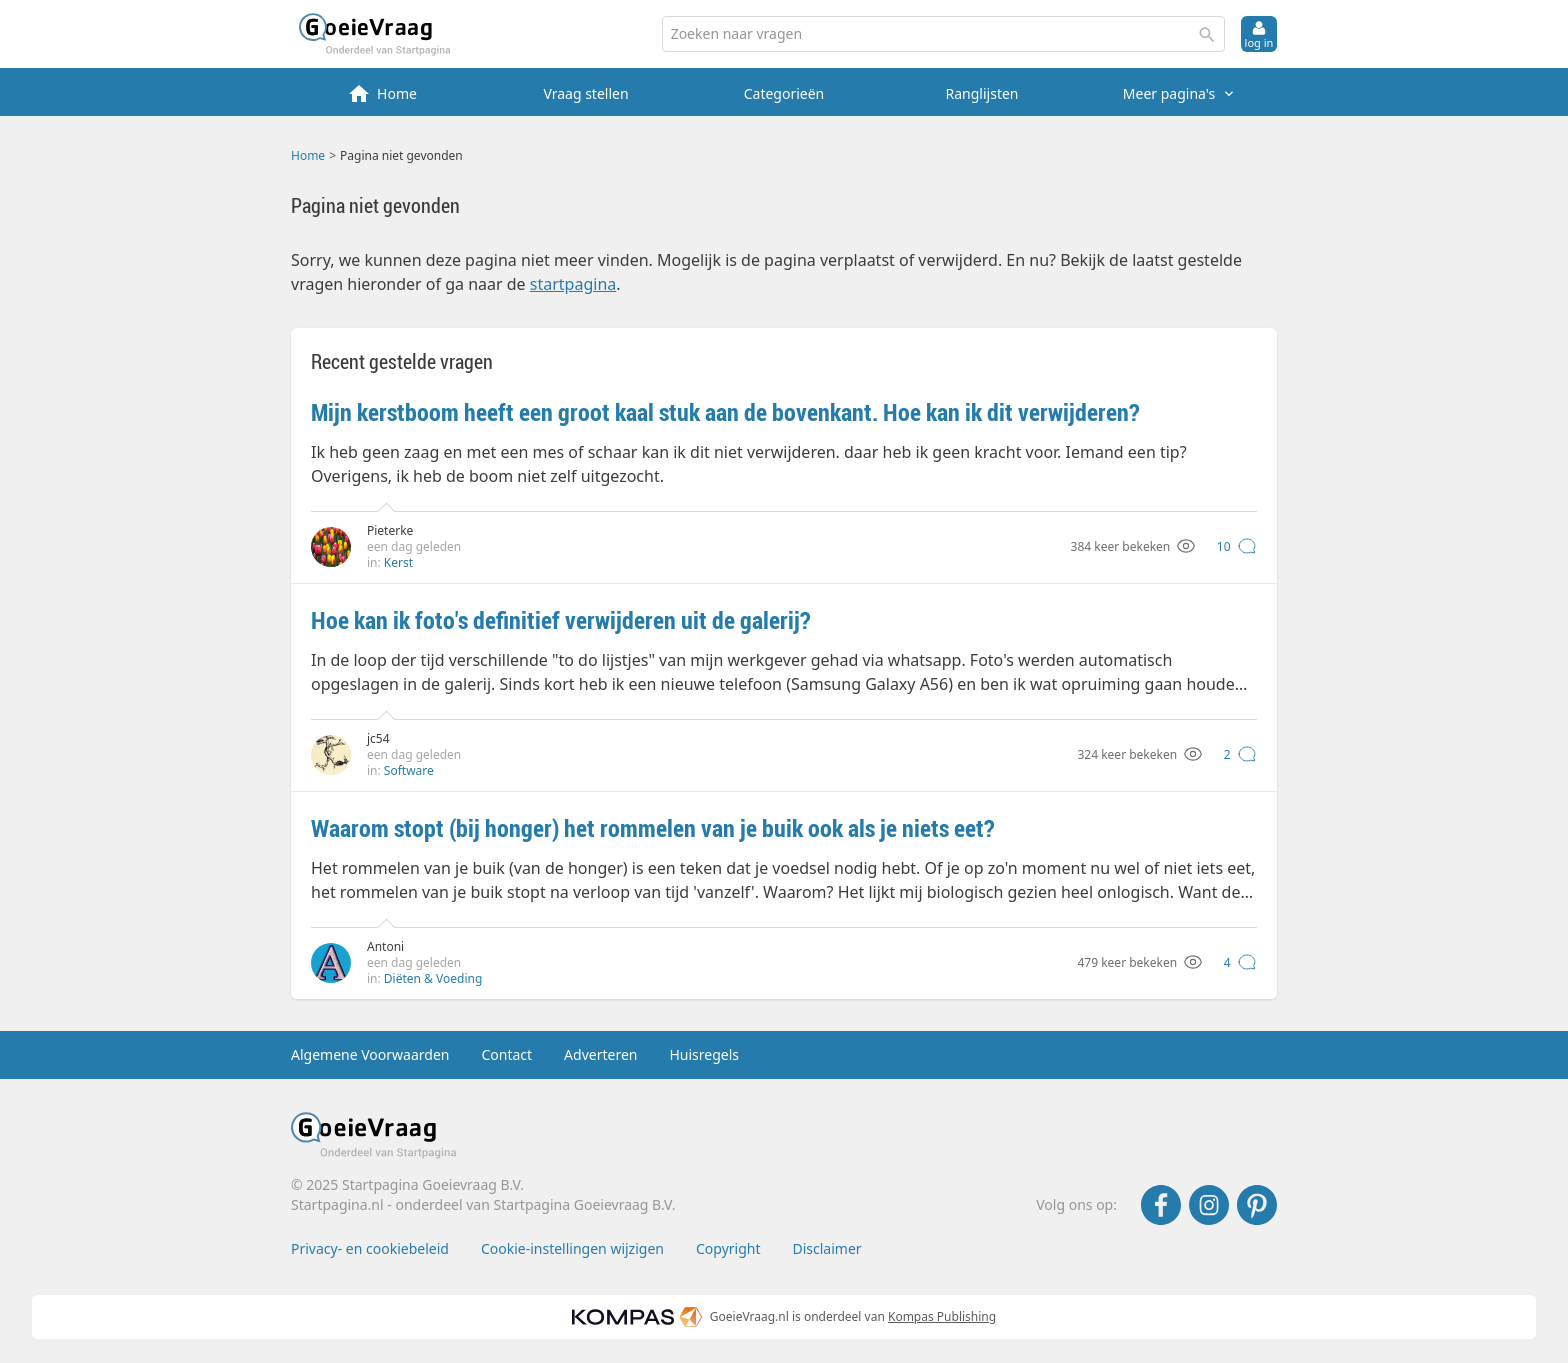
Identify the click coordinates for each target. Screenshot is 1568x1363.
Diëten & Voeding (433, 978)
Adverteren (600, 1054)
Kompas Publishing (942, 1316)
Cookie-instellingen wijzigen (572, 1248)
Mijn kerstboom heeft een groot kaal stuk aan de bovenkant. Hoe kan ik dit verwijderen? (725, 412)
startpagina (573, 284)
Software (409, 770)
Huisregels (704, 1054)
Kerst (398, 562)
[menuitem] (388, 92)
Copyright (728, 1248)
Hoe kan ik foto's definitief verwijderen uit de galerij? (561, 620)
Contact (506, 1054)
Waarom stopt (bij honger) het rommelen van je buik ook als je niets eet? (653, 828)
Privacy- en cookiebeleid (370, 1248)
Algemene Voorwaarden (370, 1054)
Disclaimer (826, 1248)
